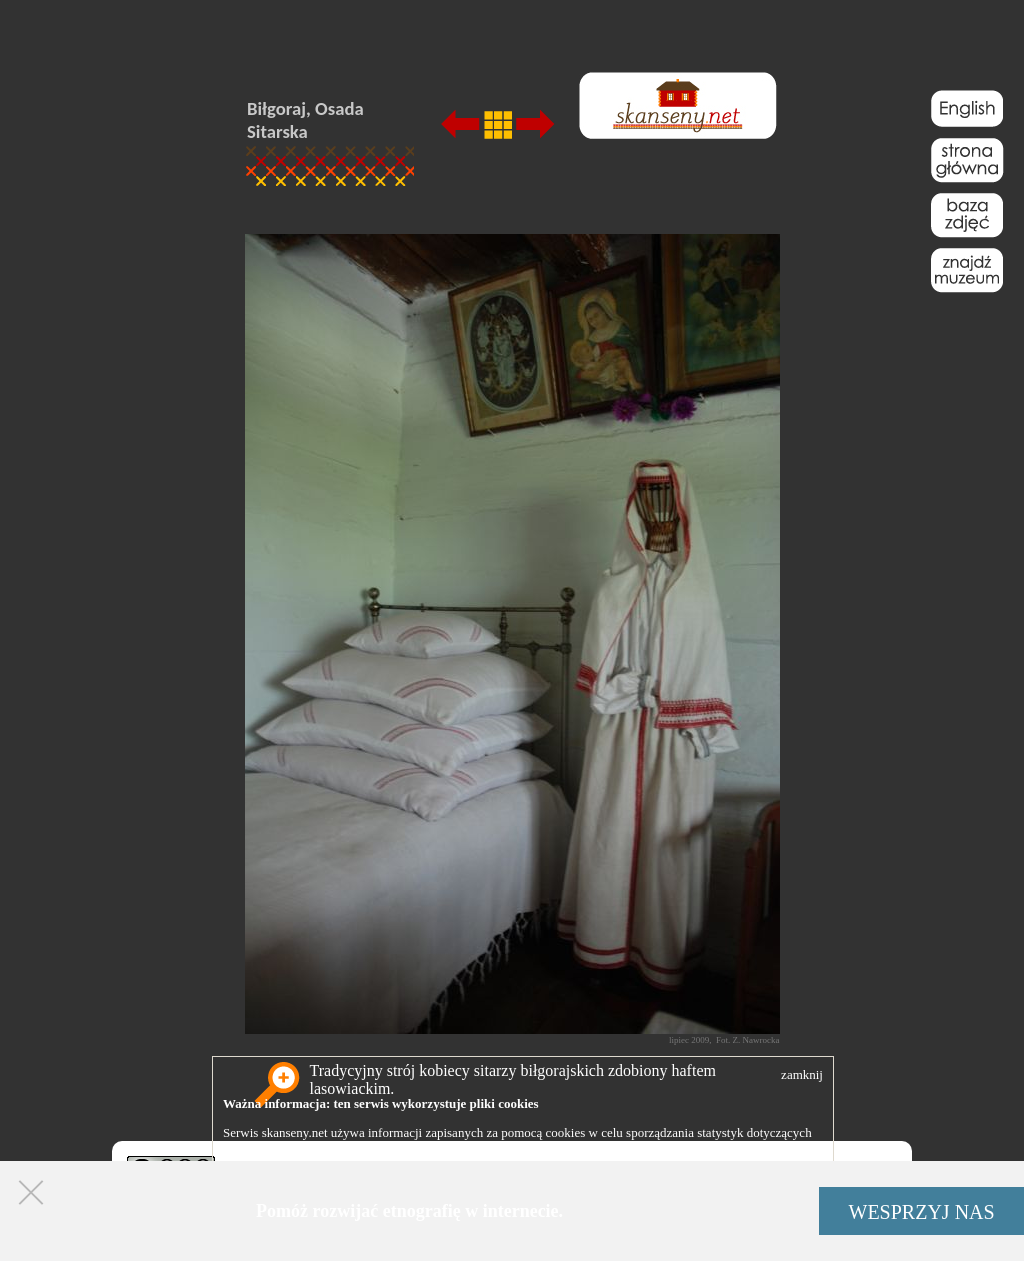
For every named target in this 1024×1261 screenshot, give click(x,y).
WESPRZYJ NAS (922, 1212)
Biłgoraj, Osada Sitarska (305, 120)
